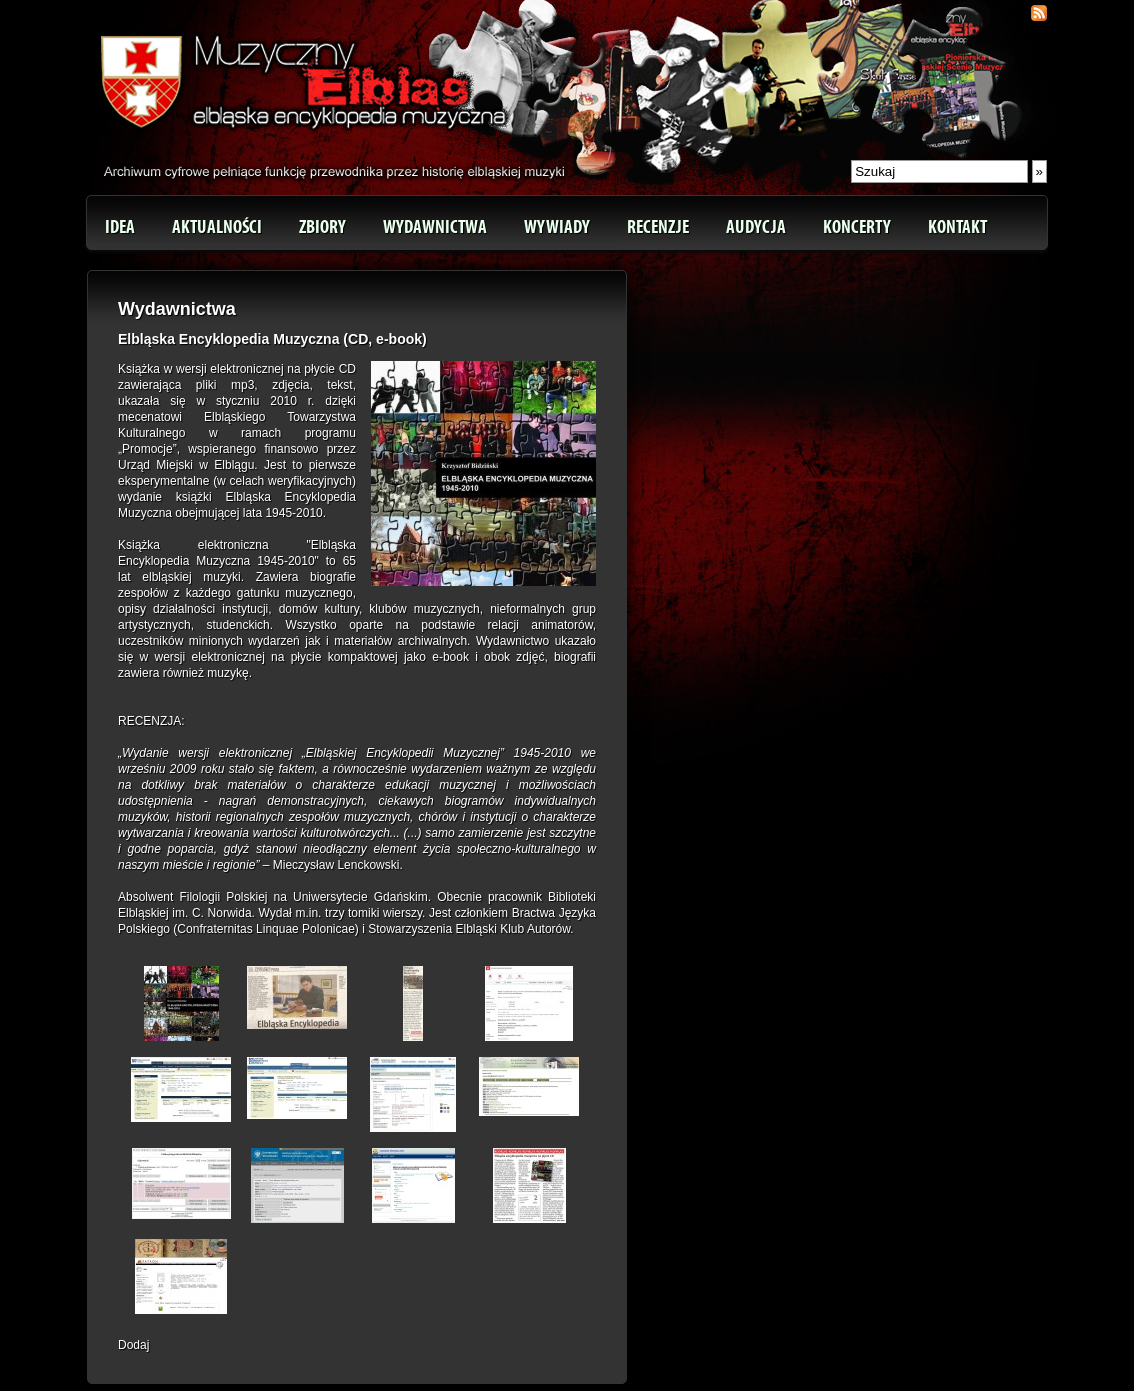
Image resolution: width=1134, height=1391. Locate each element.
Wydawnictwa (435, 227)
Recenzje (658, 227)
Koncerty (857, 227)
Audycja (756, 227)
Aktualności (217, 227)
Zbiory (322, 227)
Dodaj (133, 1345)
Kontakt (957, 227)
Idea (120, 227)
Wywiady (557, 227)
